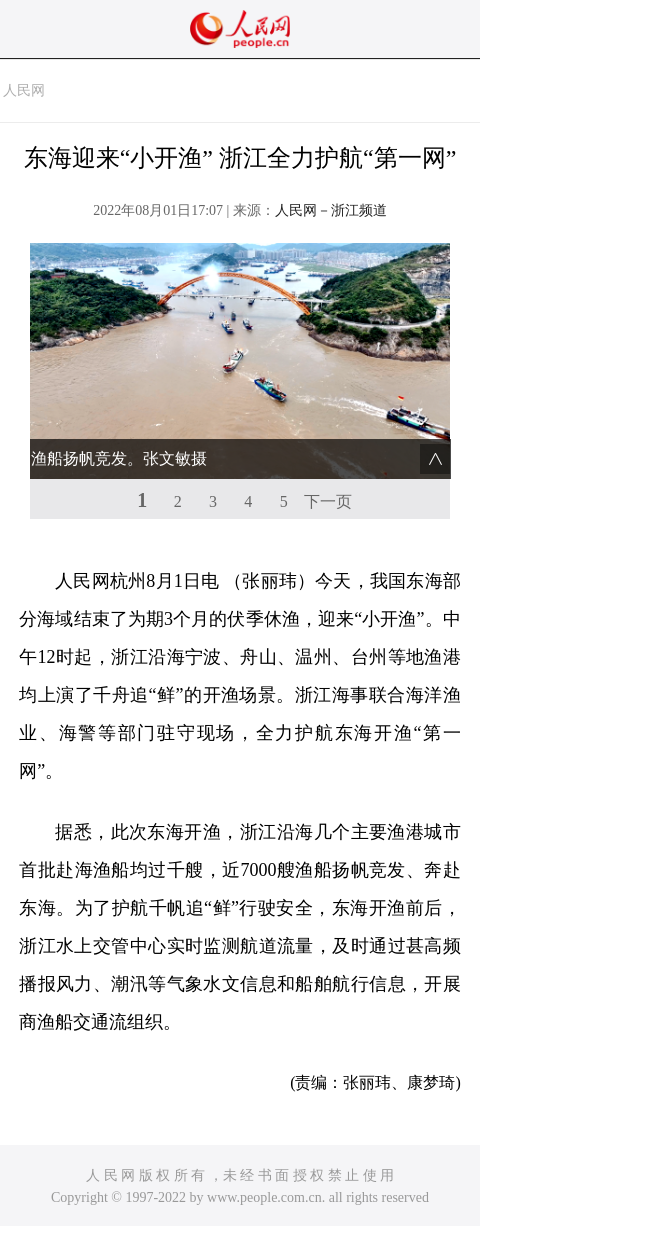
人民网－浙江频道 (331, 210)
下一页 (328, 501)
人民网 (24, 90)
